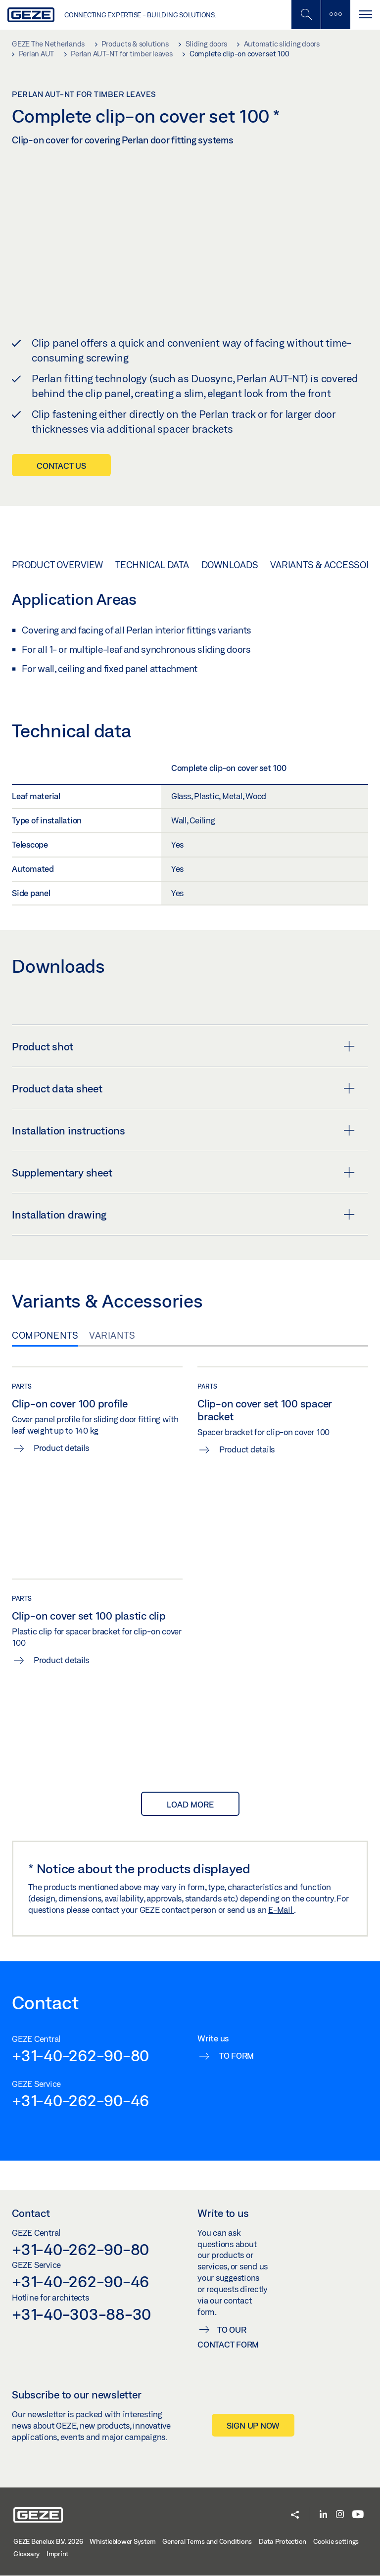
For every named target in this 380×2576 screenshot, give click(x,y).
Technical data (152, 564)
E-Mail (281, 1908)
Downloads (229, 564)
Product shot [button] (183, 1046)
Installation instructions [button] (183, 1130)
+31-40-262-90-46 (80, 2100)
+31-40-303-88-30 (81, 2313)
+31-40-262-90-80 (80, 2055)
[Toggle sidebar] (335, 14)
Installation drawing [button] (183, 1214)
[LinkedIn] (323, 2514)
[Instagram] (339, 2514)
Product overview (57, 564)
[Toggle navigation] (365, 14)
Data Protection (282, 2541)
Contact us (61, 465)
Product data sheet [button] (183, 1088)
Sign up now (253, 2425)
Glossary (26, 2553)
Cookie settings (336, 2541)
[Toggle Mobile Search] (306, 14)
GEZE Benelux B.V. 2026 (48, 2541)
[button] (294, 2515)
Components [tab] (45, 1334)
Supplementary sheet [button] (183, 1172)
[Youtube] (358, 2514)
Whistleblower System (122, 2541)
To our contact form (228, 2336)
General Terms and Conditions (207, 2541)
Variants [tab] (112, 1334)
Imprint (57, 2553)
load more (190, 1803)
